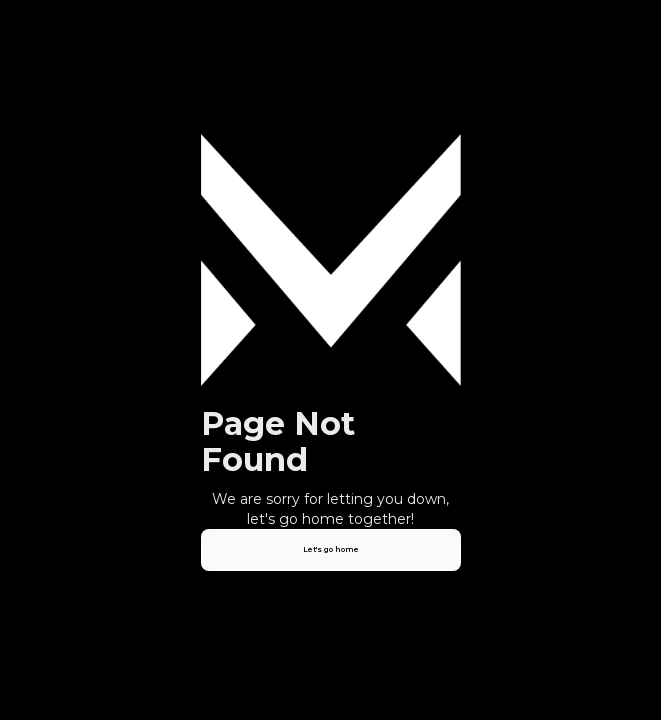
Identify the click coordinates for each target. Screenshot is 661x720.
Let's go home (331, 549)
